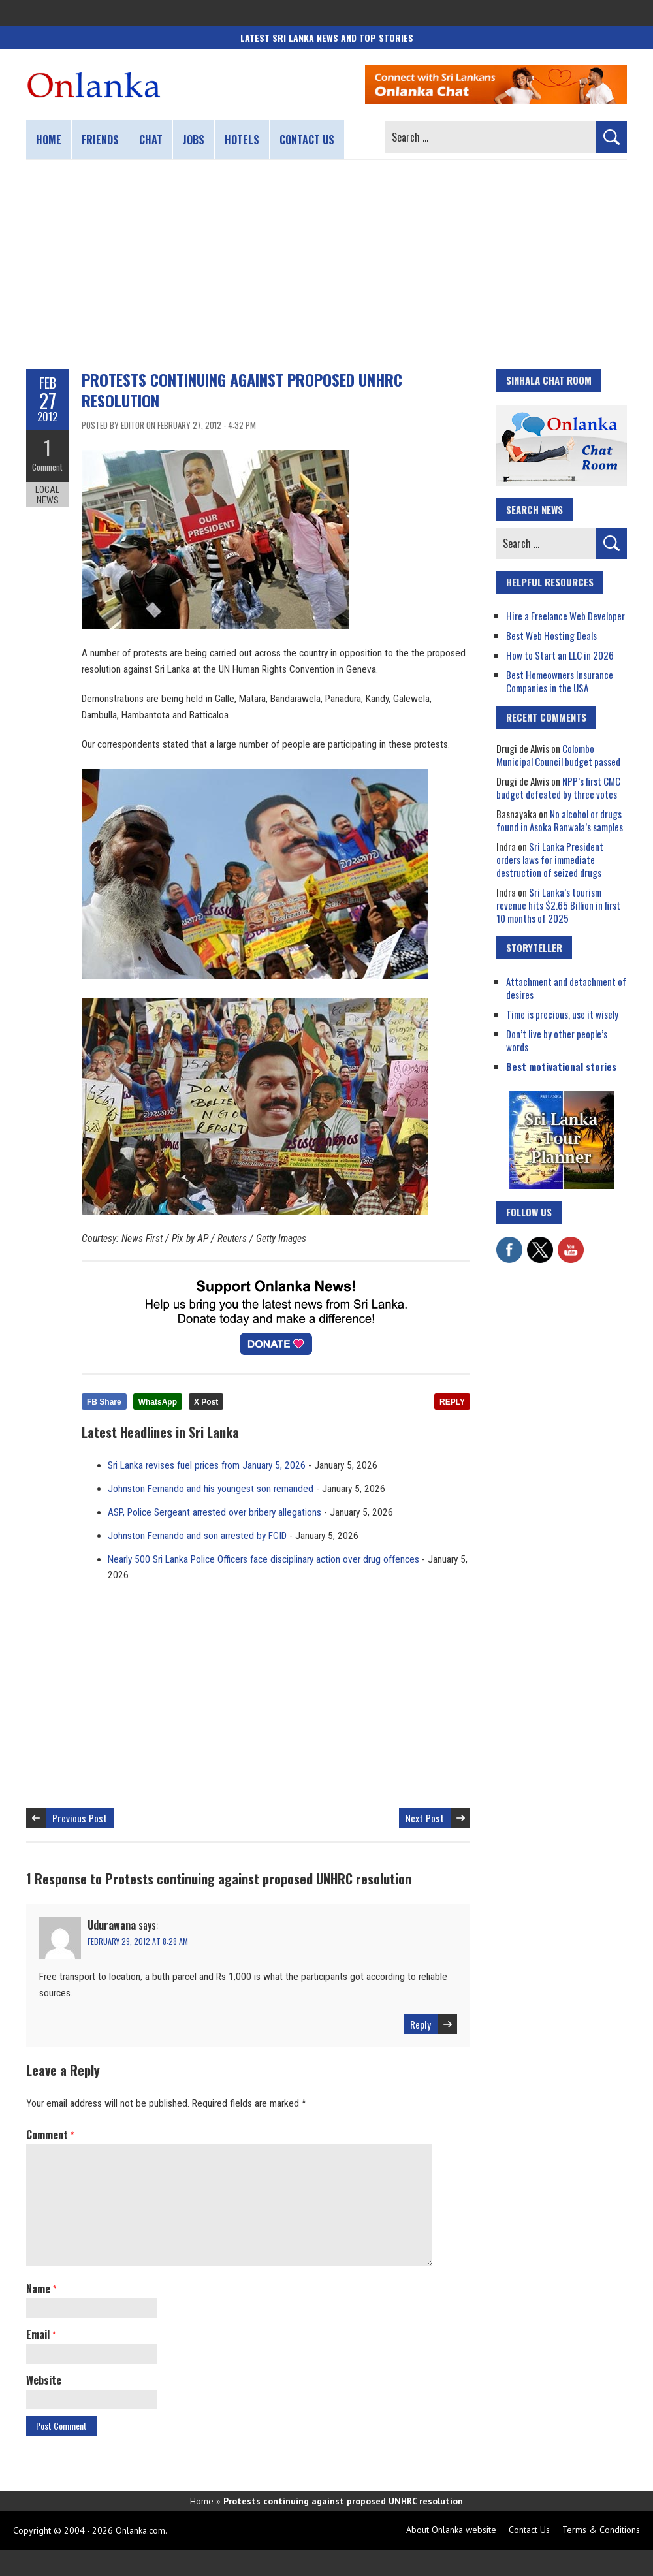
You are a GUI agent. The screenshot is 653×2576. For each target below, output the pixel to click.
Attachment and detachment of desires (566, 988)
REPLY (452, 1402)
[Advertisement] (326, 264)
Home (48, 140)
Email (41, 2334)
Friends (100, 140)
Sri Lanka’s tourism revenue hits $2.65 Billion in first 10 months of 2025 (558, 905)
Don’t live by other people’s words (556, 1040)
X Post (206, 1402)
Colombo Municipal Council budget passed (558, 755)
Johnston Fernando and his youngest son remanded (210, 1489)
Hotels (242, 140)
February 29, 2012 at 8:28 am (138, 1941)
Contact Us (529, 2530)
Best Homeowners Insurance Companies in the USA (559, 681)
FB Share (104, 1402)
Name (41, 2289)
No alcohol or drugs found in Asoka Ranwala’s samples (559, 820)
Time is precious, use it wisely (562, 1014)
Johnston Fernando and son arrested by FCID (197, 1536)
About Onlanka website (451, 2530)
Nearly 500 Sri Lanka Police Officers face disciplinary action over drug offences (263, 1559)
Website (43, 2380)
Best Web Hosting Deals (551, 635)
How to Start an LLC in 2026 (560, 655)
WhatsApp (157, 1402)
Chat (151, 140)
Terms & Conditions (601, 2530)
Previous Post (79, 1818)
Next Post (425, 1818)
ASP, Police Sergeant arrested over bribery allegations (214, 1512)
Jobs (193, 140)
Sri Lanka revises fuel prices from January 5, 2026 (207, 1465)
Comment (47, 466)
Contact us (306, 140)
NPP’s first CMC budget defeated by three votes (558, 787)
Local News (47, 495)
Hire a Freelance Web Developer (565, 616)
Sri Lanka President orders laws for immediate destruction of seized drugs (549, 859)
